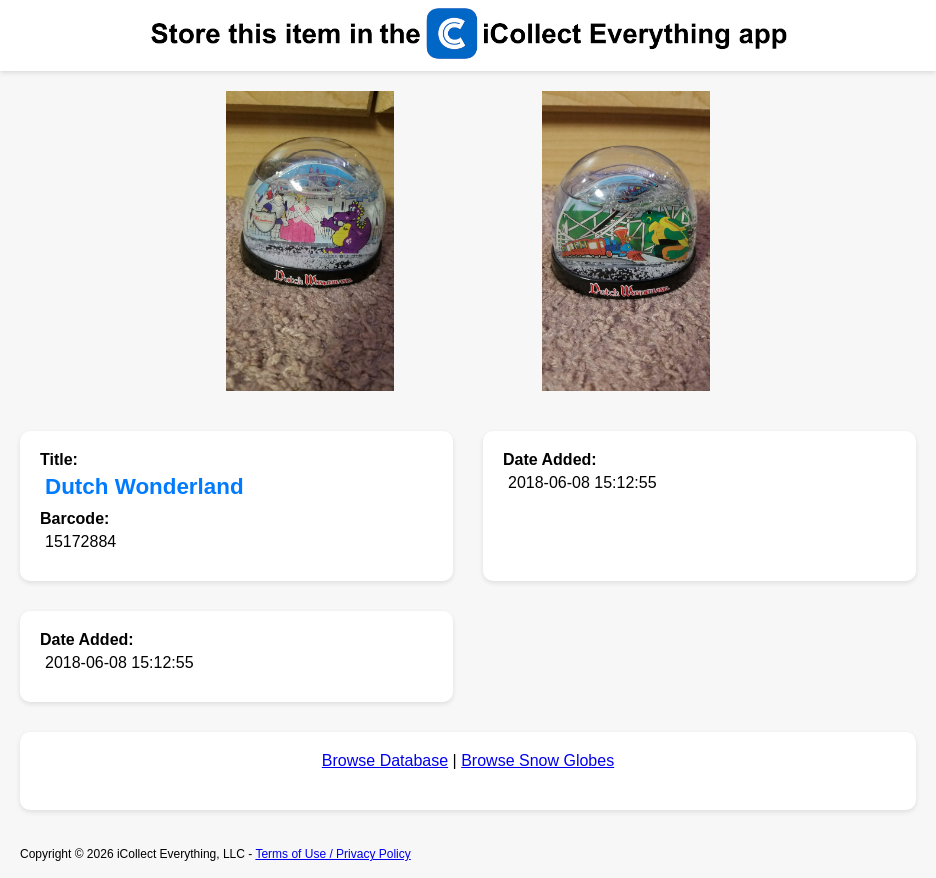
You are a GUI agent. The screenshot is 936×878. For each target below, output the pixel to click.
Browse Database (385, 760)
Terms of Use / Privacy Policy (332, 854)
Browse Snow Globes (537, 760)
